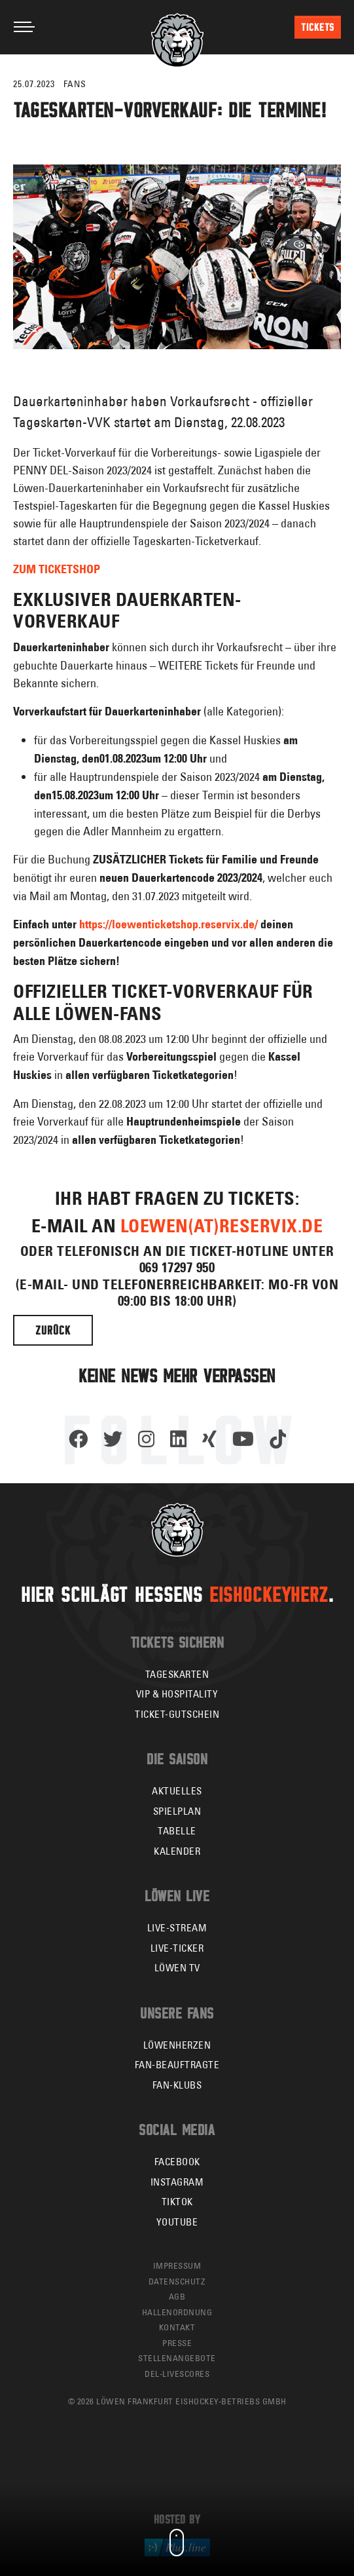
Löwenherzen (177, 2045)
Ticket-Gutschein (177, 1714)
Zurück (53, 1330)
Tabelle (177, 1831)
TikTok (177, 2201)
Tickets (317, 27)
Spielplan (177, 1811)
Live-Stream (177, 1928)
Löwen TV (177, 1967)
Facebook (177, 2161)
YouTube (177, 2222)
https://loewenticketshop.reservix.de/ (168, 924)
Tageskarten (177, 1674)
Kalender (177, 1851)
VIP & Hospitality (177, 1694)
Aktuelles (177, 1791)
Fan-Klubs (177, 2085)
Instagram (177, 2182)
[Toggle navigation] (24, 27)
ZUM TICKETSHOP (56, 569)
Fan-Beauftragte (177, 2064)
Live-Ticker (177, 1948)
